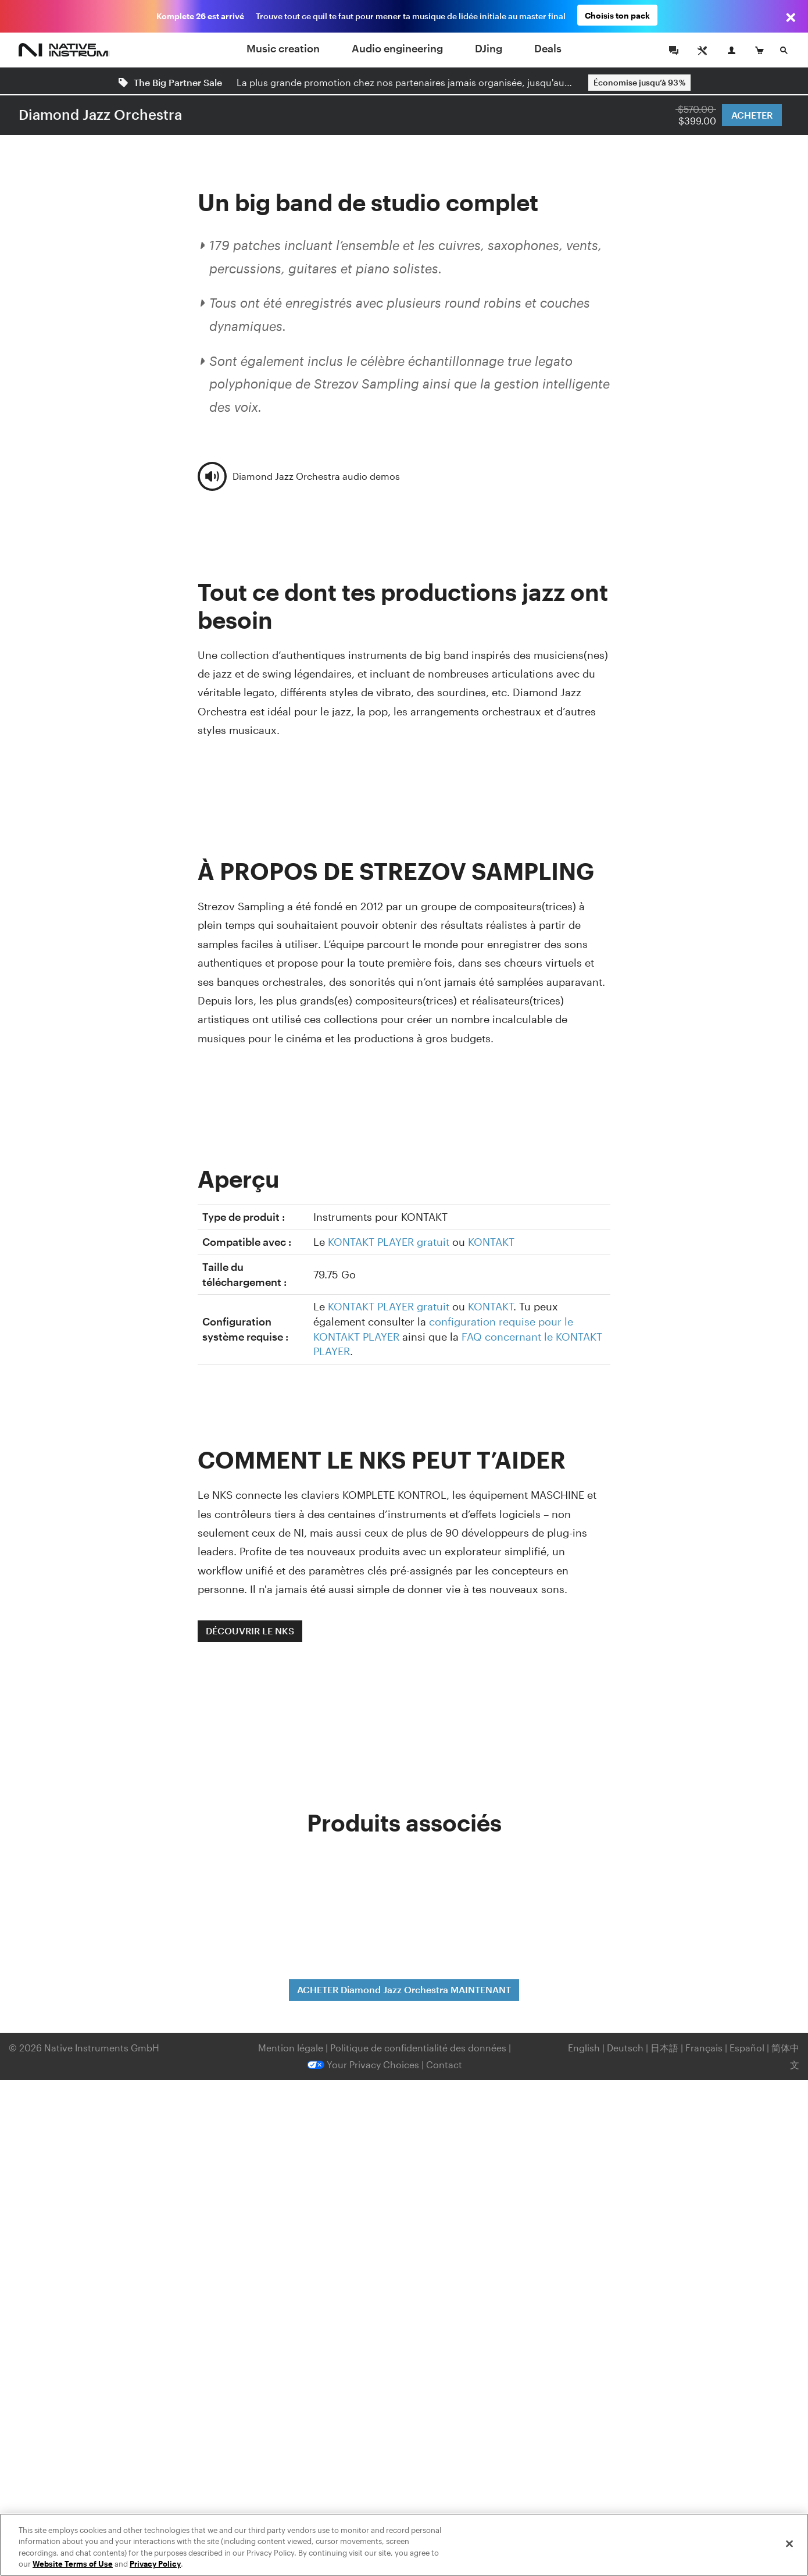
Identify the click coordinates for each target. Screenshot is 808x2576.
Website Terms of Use (73, 2563)
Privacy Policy (155, 2563)
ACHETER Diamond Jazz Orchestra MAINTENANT (404, 1989)
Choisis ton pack (617, 16)
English (584, 2047)
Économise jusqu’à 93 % (639, 82)
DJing (488, 48)
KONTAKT (491, 1241)
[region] (404, 2544)
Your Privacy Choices (363, 2064)
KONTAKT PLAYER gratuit (388, 1241)
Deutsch (625, 2047)
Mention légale (292, 2047)
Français (704, 2047)
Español (747, 2047)
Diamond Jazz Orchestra (100, 114)
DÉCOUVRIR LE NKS (250, 1630)
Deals (548, 48)
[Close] (789, 2543)
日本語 (664, 2047)
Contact (444, 2064)
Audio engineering (397, 48)
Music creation (283, 48)
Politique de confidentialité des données (419, 2047)
